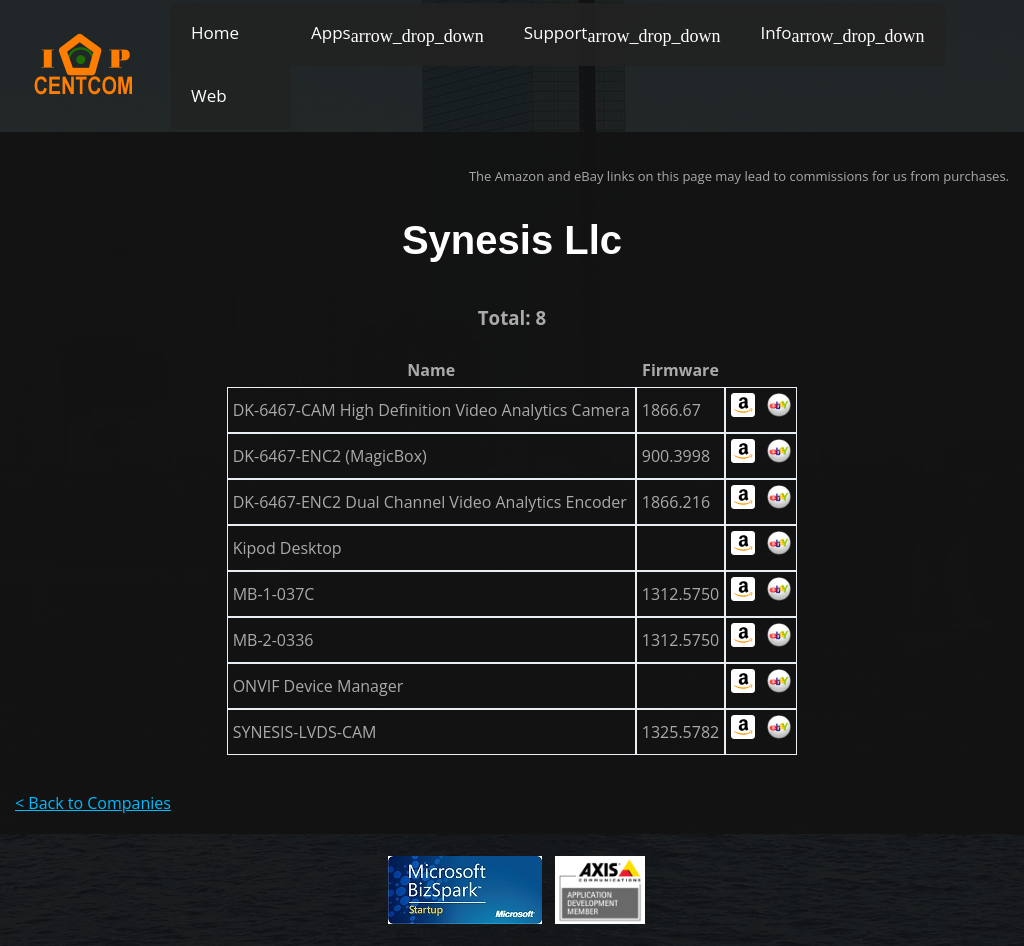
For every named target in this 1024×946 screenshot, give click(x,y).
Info (775, 32)
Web (209, 95)
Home (215, 32)
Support (556, 32)
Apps (331, 32)
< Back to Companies (93, 803)
